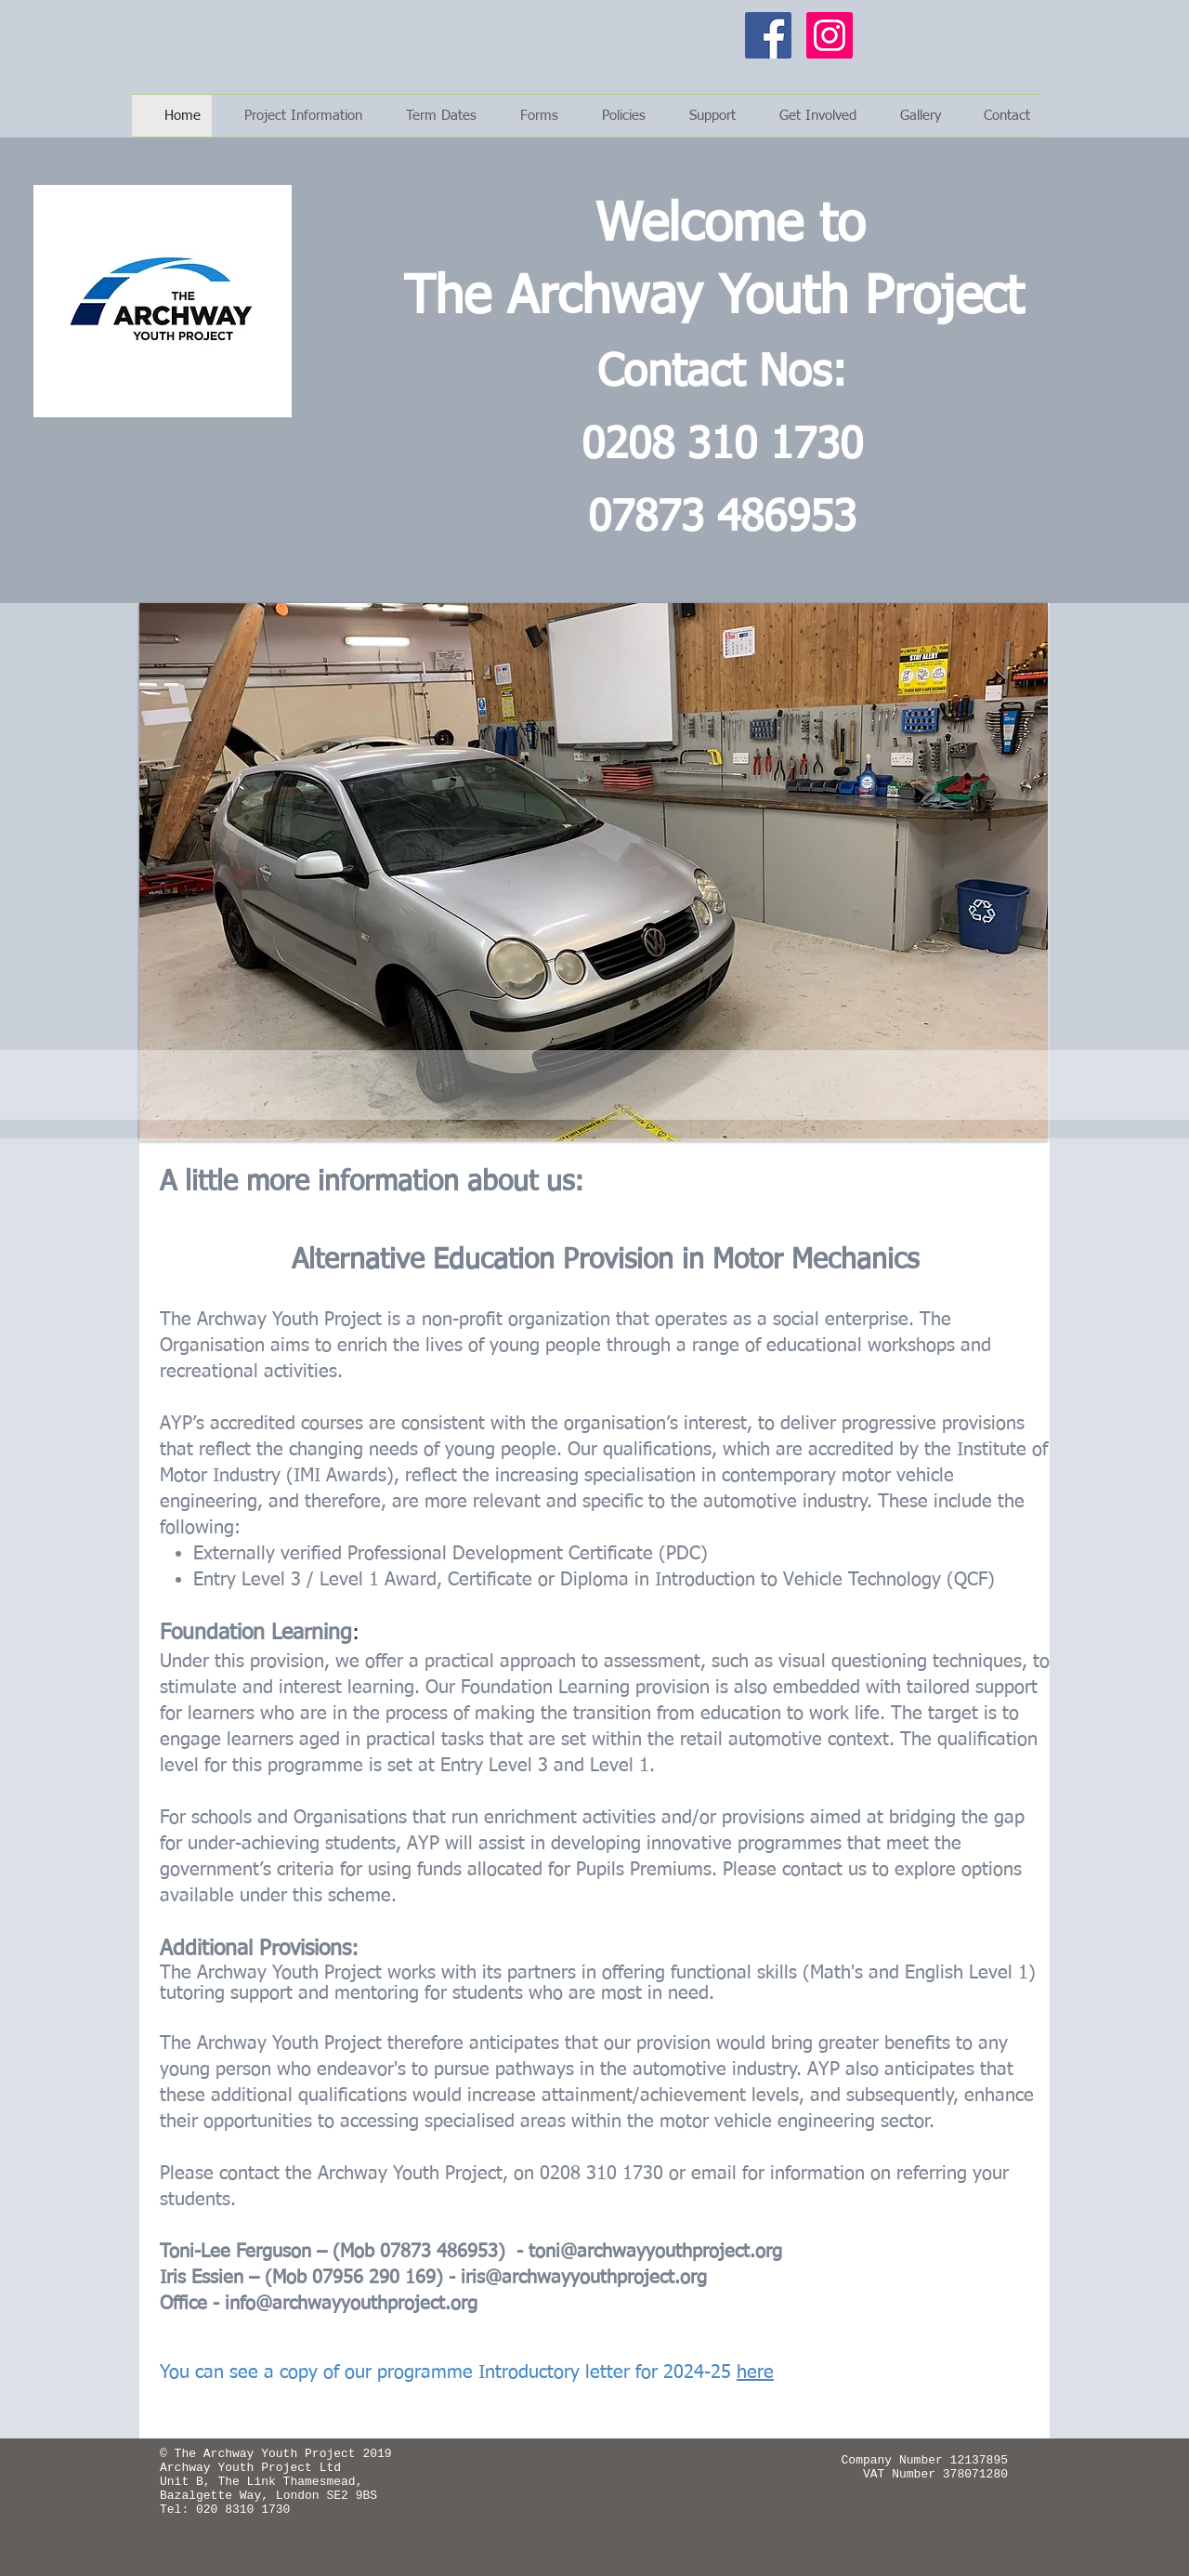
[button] (528, 116)
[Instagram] (829, 35)
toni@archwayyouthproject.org (655, 2251)
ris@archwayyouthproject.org (586, 2277)
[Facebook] (768, 35)
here (755, 2372)
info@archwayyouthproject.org (351, 2303)
